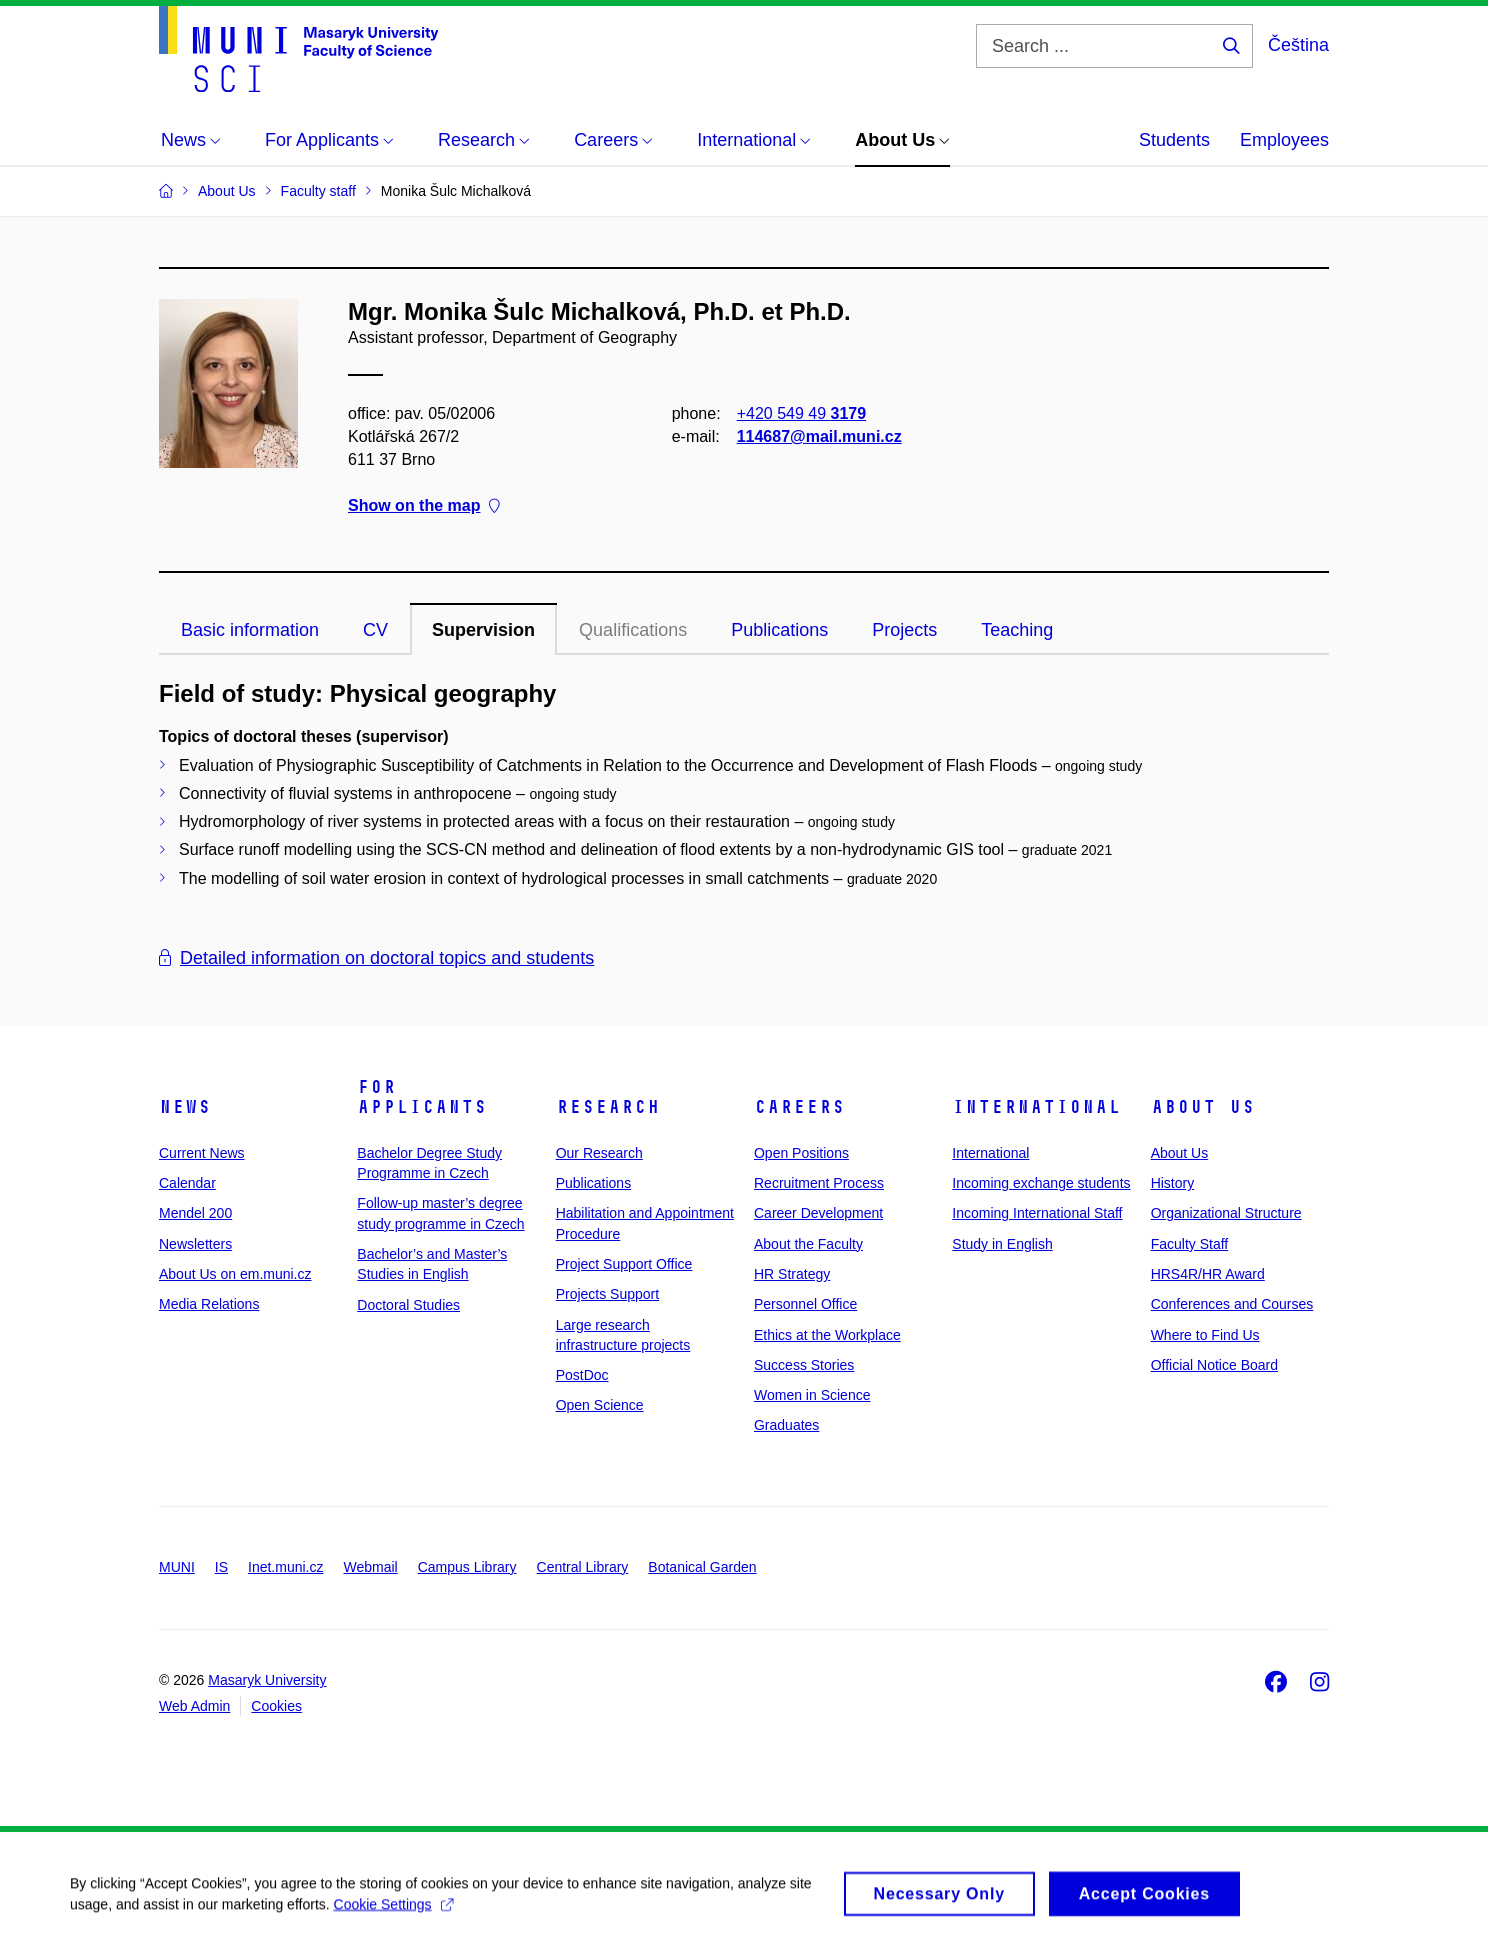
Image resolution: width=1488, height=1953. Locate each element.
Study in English (1002, 1244)
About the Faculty (808, 1244)
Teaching (1017, 630)
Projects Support (608, 1294)
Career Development (818, 1213)
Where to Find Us (1205, 1335)
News (185, 1107)
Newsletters (195, 1244)
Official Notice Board (1214, 1365)
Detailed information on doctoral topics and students (376, 958)
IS (221, 1567)
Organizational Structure (1226, 1213)
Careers (799, 1107)
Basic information (250, 630)
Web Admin (194, 1706)
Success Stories (804, 1365)
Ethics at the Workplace (827, 1335)
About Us (1203, 1107)
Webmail (371, 1567)
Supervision (483, 630)
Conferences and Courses (1232, 1304)
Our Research (599, 1153)
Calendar (187, 1183)
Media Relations (209, 1304)
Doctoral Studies (408, 1305)
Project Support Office (624, 1264)
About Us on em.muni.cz (235, 1274)
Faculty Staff (1190, 1244)
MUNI (177, 1567)
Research (608, 1107)
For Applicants (422, 1097)
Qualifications (633, 630)
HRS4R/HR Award (1208, 1274)
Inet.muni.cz (285, 1567)
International (1036, 1107)
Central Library (583, 1567)
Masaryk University (267, 1680)
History (1173, 1183)
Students (1174, 140)
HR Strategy (792, 1274)
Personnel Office (805, 1304)
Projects (904, 630)
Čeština (1298, 45)
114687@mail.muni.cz (819, 436)
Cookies (276, 1706)
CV (375, 630)
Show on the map (424, 506)
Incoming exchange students (1041, 1183)
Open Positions (801, 1153)
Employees (1284, 140)
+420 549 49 (801, 413)
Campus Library (467, 1567)
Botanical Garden (702, 1567)
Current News (202, 1153)
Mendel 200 (195, 1213)
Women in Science (812, 1395)
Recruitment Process (819, 1183)
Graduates (786, 1425)
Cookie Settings (393, 1915)
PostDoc (582, 1375)
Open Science (600, 1405)
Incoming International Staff (1037, 1213)
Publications (779, 630)
